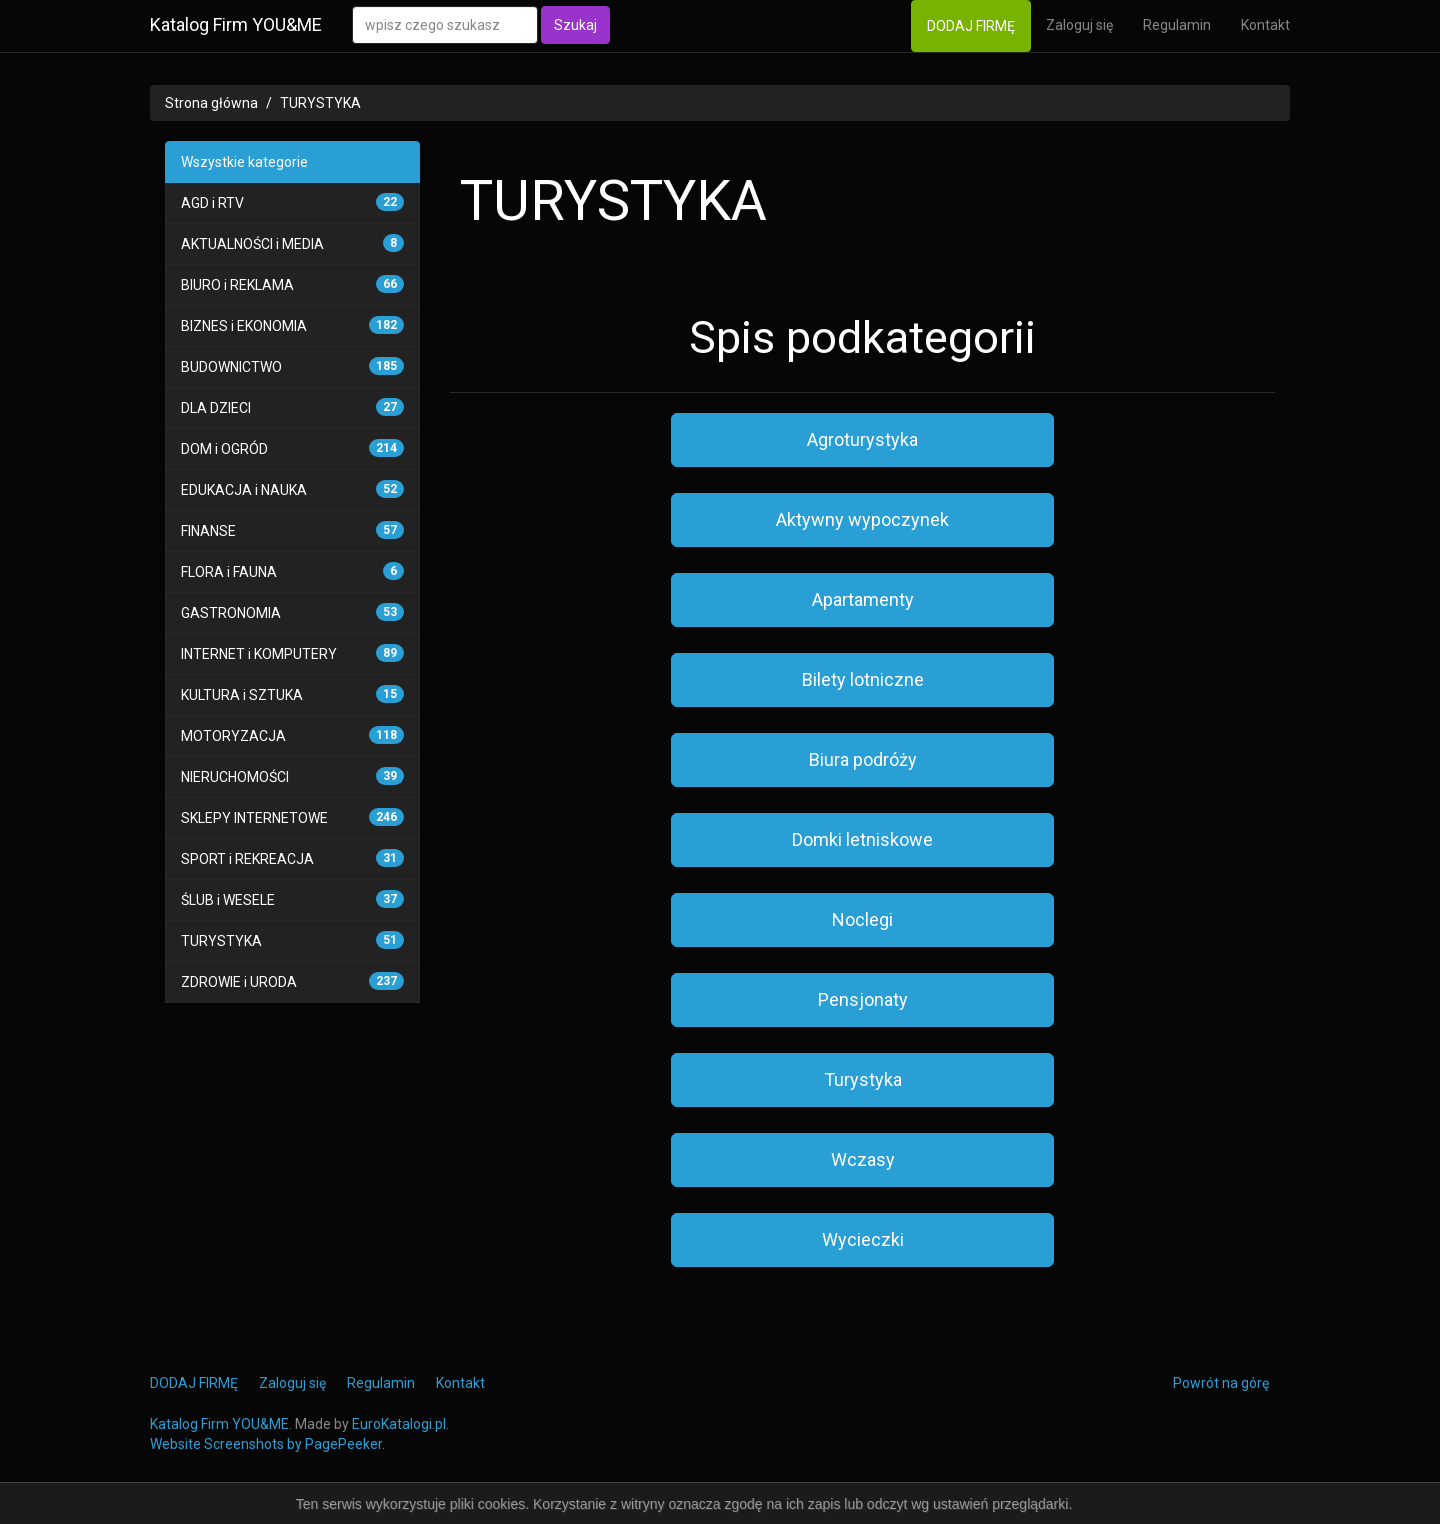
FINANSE (208, 531)
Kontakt (1265, 25)
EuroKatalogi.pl (399, 1424)
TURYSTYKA (320, 103)
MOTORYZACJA (233, 736)
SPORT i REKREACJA (247, 859)
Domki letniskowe (862, 839)
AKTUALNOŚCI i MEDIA (252, 244)
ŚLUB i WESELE (228, 900)
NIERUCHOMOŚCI (235, 777)
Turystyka (863, 1079)
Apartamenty (863, 599)
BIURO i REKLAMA (237, 285)
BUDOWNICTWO (231, 367)
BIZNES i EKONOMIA (244, 326)
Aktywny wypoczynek (862, 519)
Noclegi (862, 919)
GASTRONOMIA (231, 613)
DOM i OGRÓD (224, 449)
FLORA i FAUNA (229, 572)
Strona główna (211, 103)
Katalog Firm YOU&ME (236, 24)
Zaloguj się (1079, 25)
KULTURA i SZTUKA (242, 695)
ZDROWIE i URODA (239, 982)
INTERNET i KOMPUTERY (259, 654)
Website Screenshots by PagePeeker (266, 1444)
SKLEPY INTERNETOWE (254, 818)
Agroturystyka (862, 439)
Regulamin (1177, 25)
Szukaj (575, 25)
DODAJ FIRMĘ (971, 26)
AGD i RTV (212, 203)
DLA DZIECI (216, 408)
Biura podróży (863, 759)
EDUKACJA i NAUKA (244, 490)
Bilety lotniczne (863, 679)
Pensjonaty (863, 999)
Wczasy (863, 1159)
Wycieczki (863, 1239)
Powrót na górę (1221, 1383)
